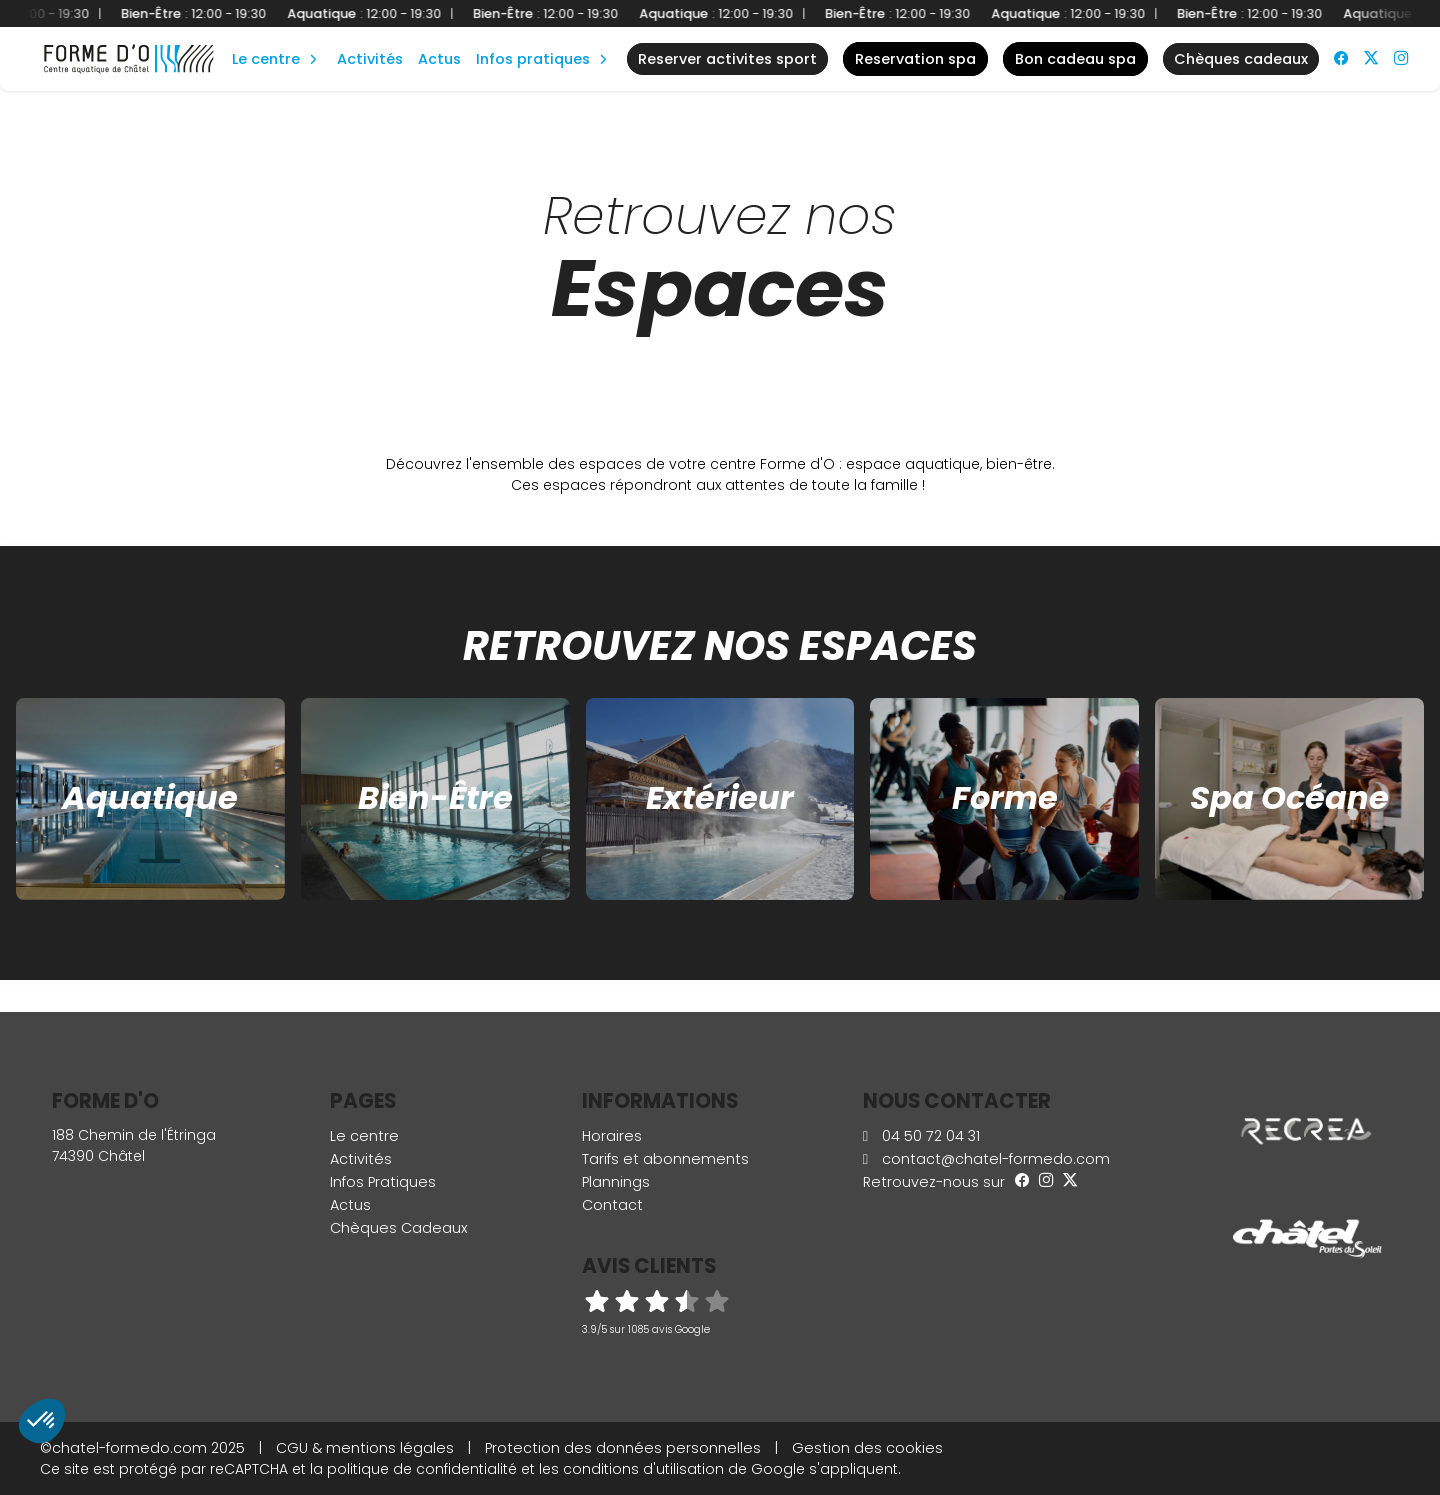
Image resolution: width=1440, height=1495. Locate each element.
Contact (612, 1205)
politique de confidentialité (422, 1469)
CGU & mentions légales (365, 1448)
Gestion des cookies (867, 1448)
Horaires (612, 1136)
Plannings (616, 1182)
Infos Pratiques (533, 59)
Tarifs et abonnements (665, 1159)
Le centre (364, 1136)
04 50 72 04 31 (921, 1136)
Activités (370, 59)
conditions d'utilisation (643, 1469)
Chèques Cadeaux (399, 1228)
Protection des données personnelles (623, 1448)
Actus (439, 59)
